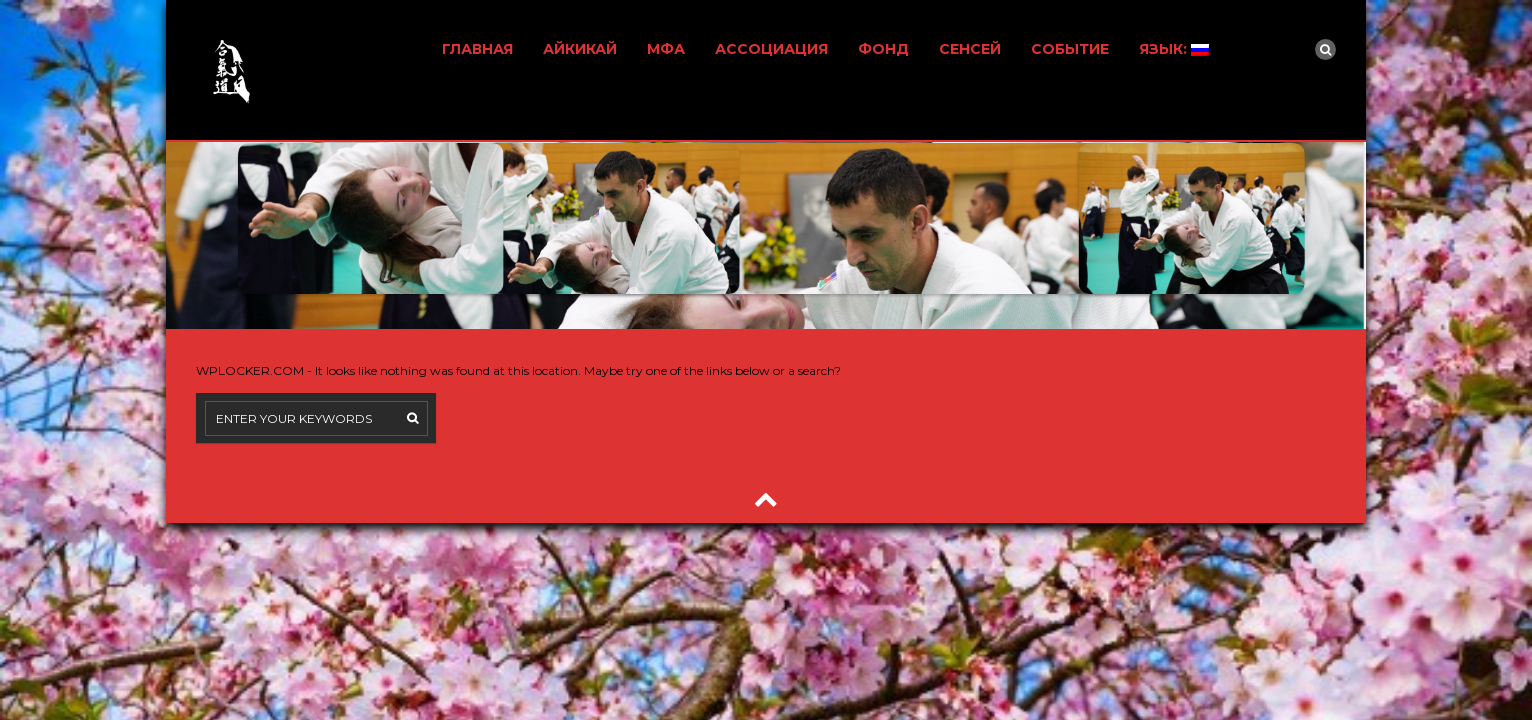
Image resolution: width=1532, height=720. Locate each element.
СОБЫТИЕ (1070, 49)
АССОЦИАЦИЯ (771, 49)
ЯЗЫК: (1174, 49)
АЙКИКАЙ (580, 49)
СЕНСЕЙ (970, 49)
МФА (666, 49)
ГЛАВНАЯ (477, 49)
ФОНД (883, 49)
